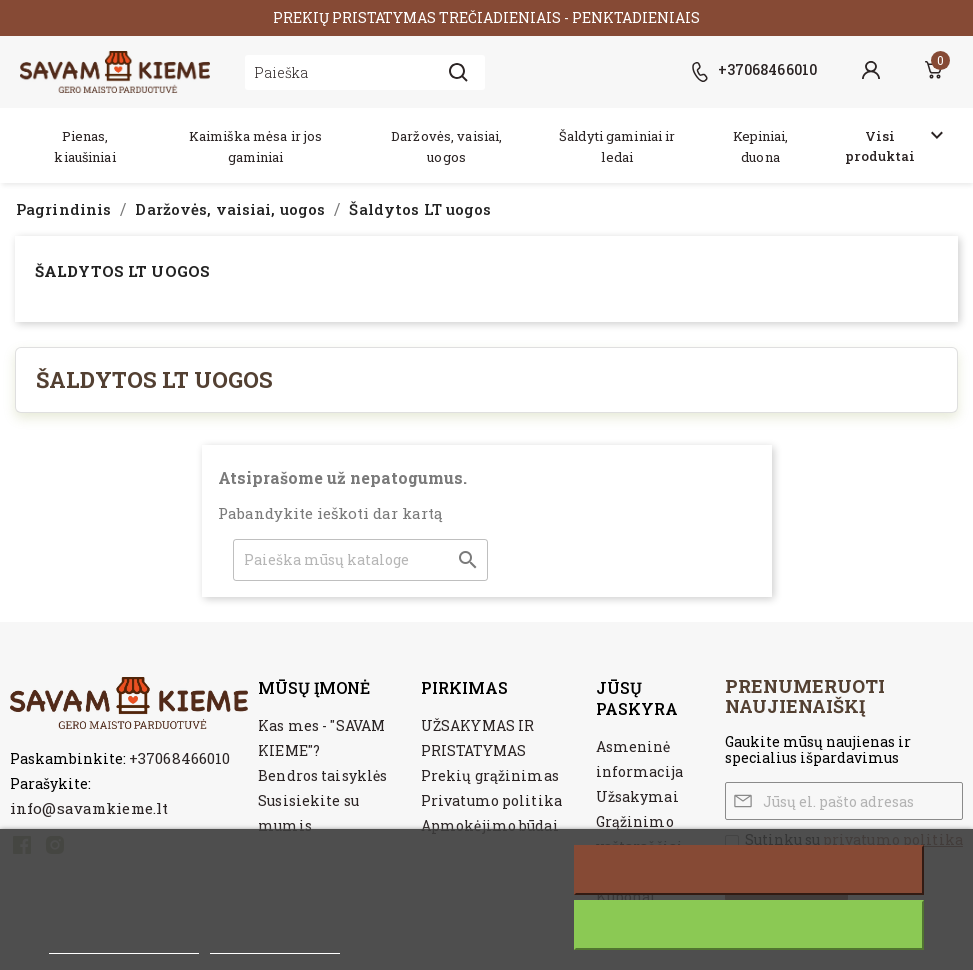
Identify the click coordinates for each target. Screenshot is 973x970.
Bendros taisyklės (322, 775)
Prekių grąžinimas (490, 775)
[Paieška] (360, 560)
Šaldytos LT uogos (122, 271)
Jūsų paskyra (637, 698)
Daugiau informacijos (124, 943)
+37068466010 (179, 758)
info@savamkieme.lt (89, 808)
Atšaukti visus (749, 870)
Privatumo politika (491, 800)
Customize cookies (275, 943)
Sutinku (749, 925)
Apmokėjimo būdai (490, 825)
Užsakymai (637, 796)
